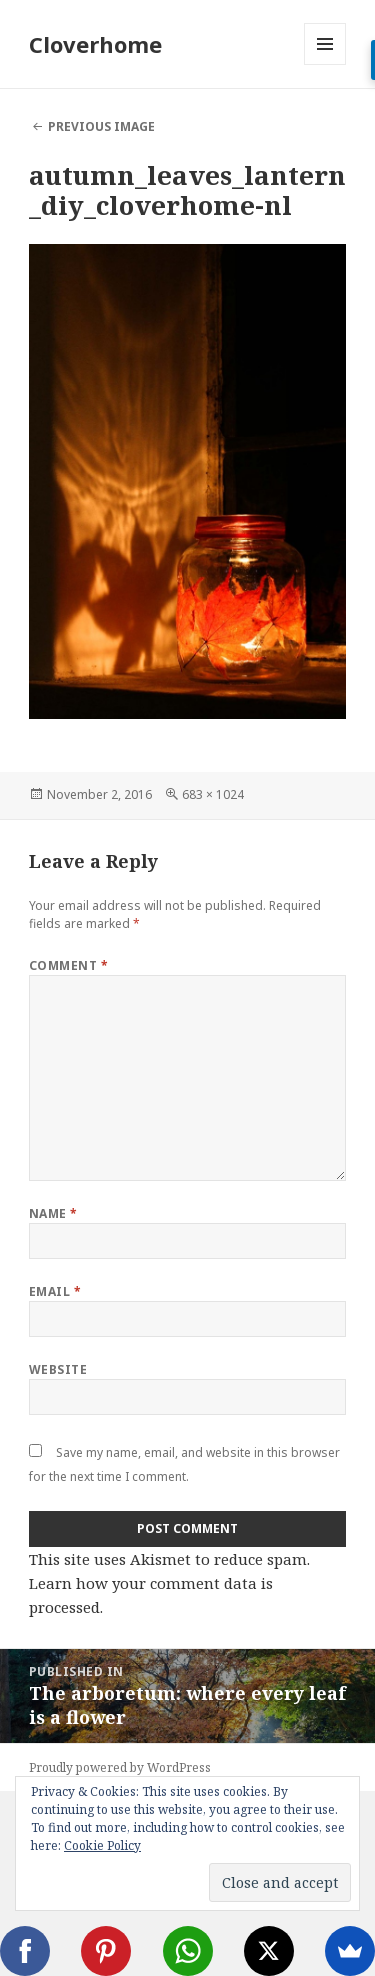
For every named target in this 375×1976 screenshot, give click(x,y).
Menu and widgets (325, 64)
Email (55, 1291)
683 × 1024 (213, 794)
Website (58, 1369)
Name (53, 1213)
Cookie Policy (102, 1845)
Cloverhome (95, 44)
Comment (68, 965)
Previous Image (101, 126)
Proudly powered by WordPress (120, 1767)
